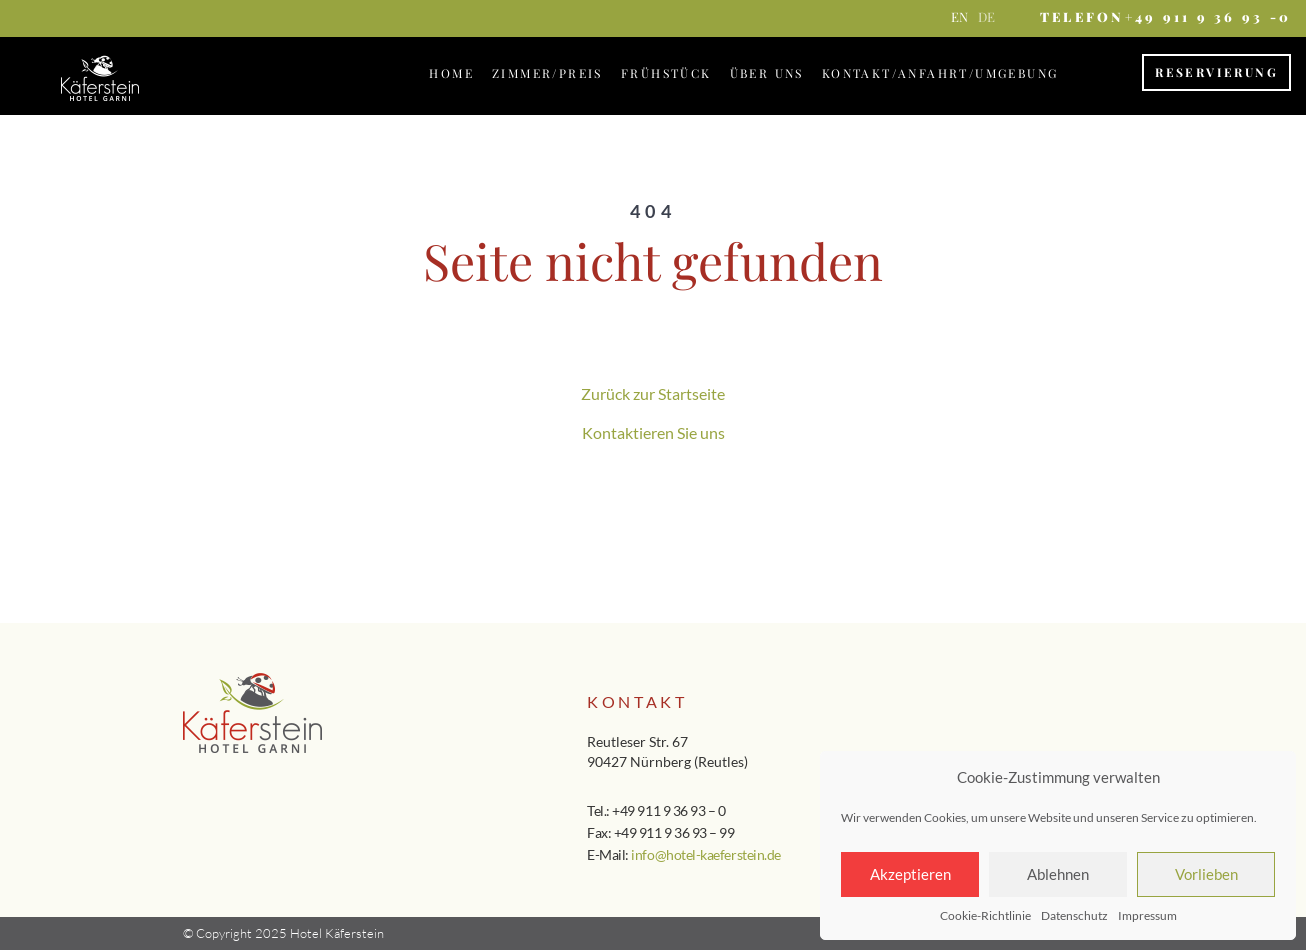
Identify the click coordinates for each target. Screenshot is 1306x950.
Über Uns (767, 73)
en (959, 16)
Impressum (1147, 915)
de (986, 16)
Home (451, 73)
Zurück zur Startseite (653, 393)
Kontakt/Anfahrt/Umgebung (940, 73)
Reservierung (1216, 72)
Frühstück (666, 73)
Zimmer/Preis (547, 73)
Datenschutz (1074, 915)
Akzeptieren (910, 874)
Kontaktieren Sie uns (653, 432)
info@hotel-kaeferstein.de (705, 854)
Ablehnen (1058, 874)
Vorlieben (1206, 874)
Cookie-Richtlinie (985, 915)
